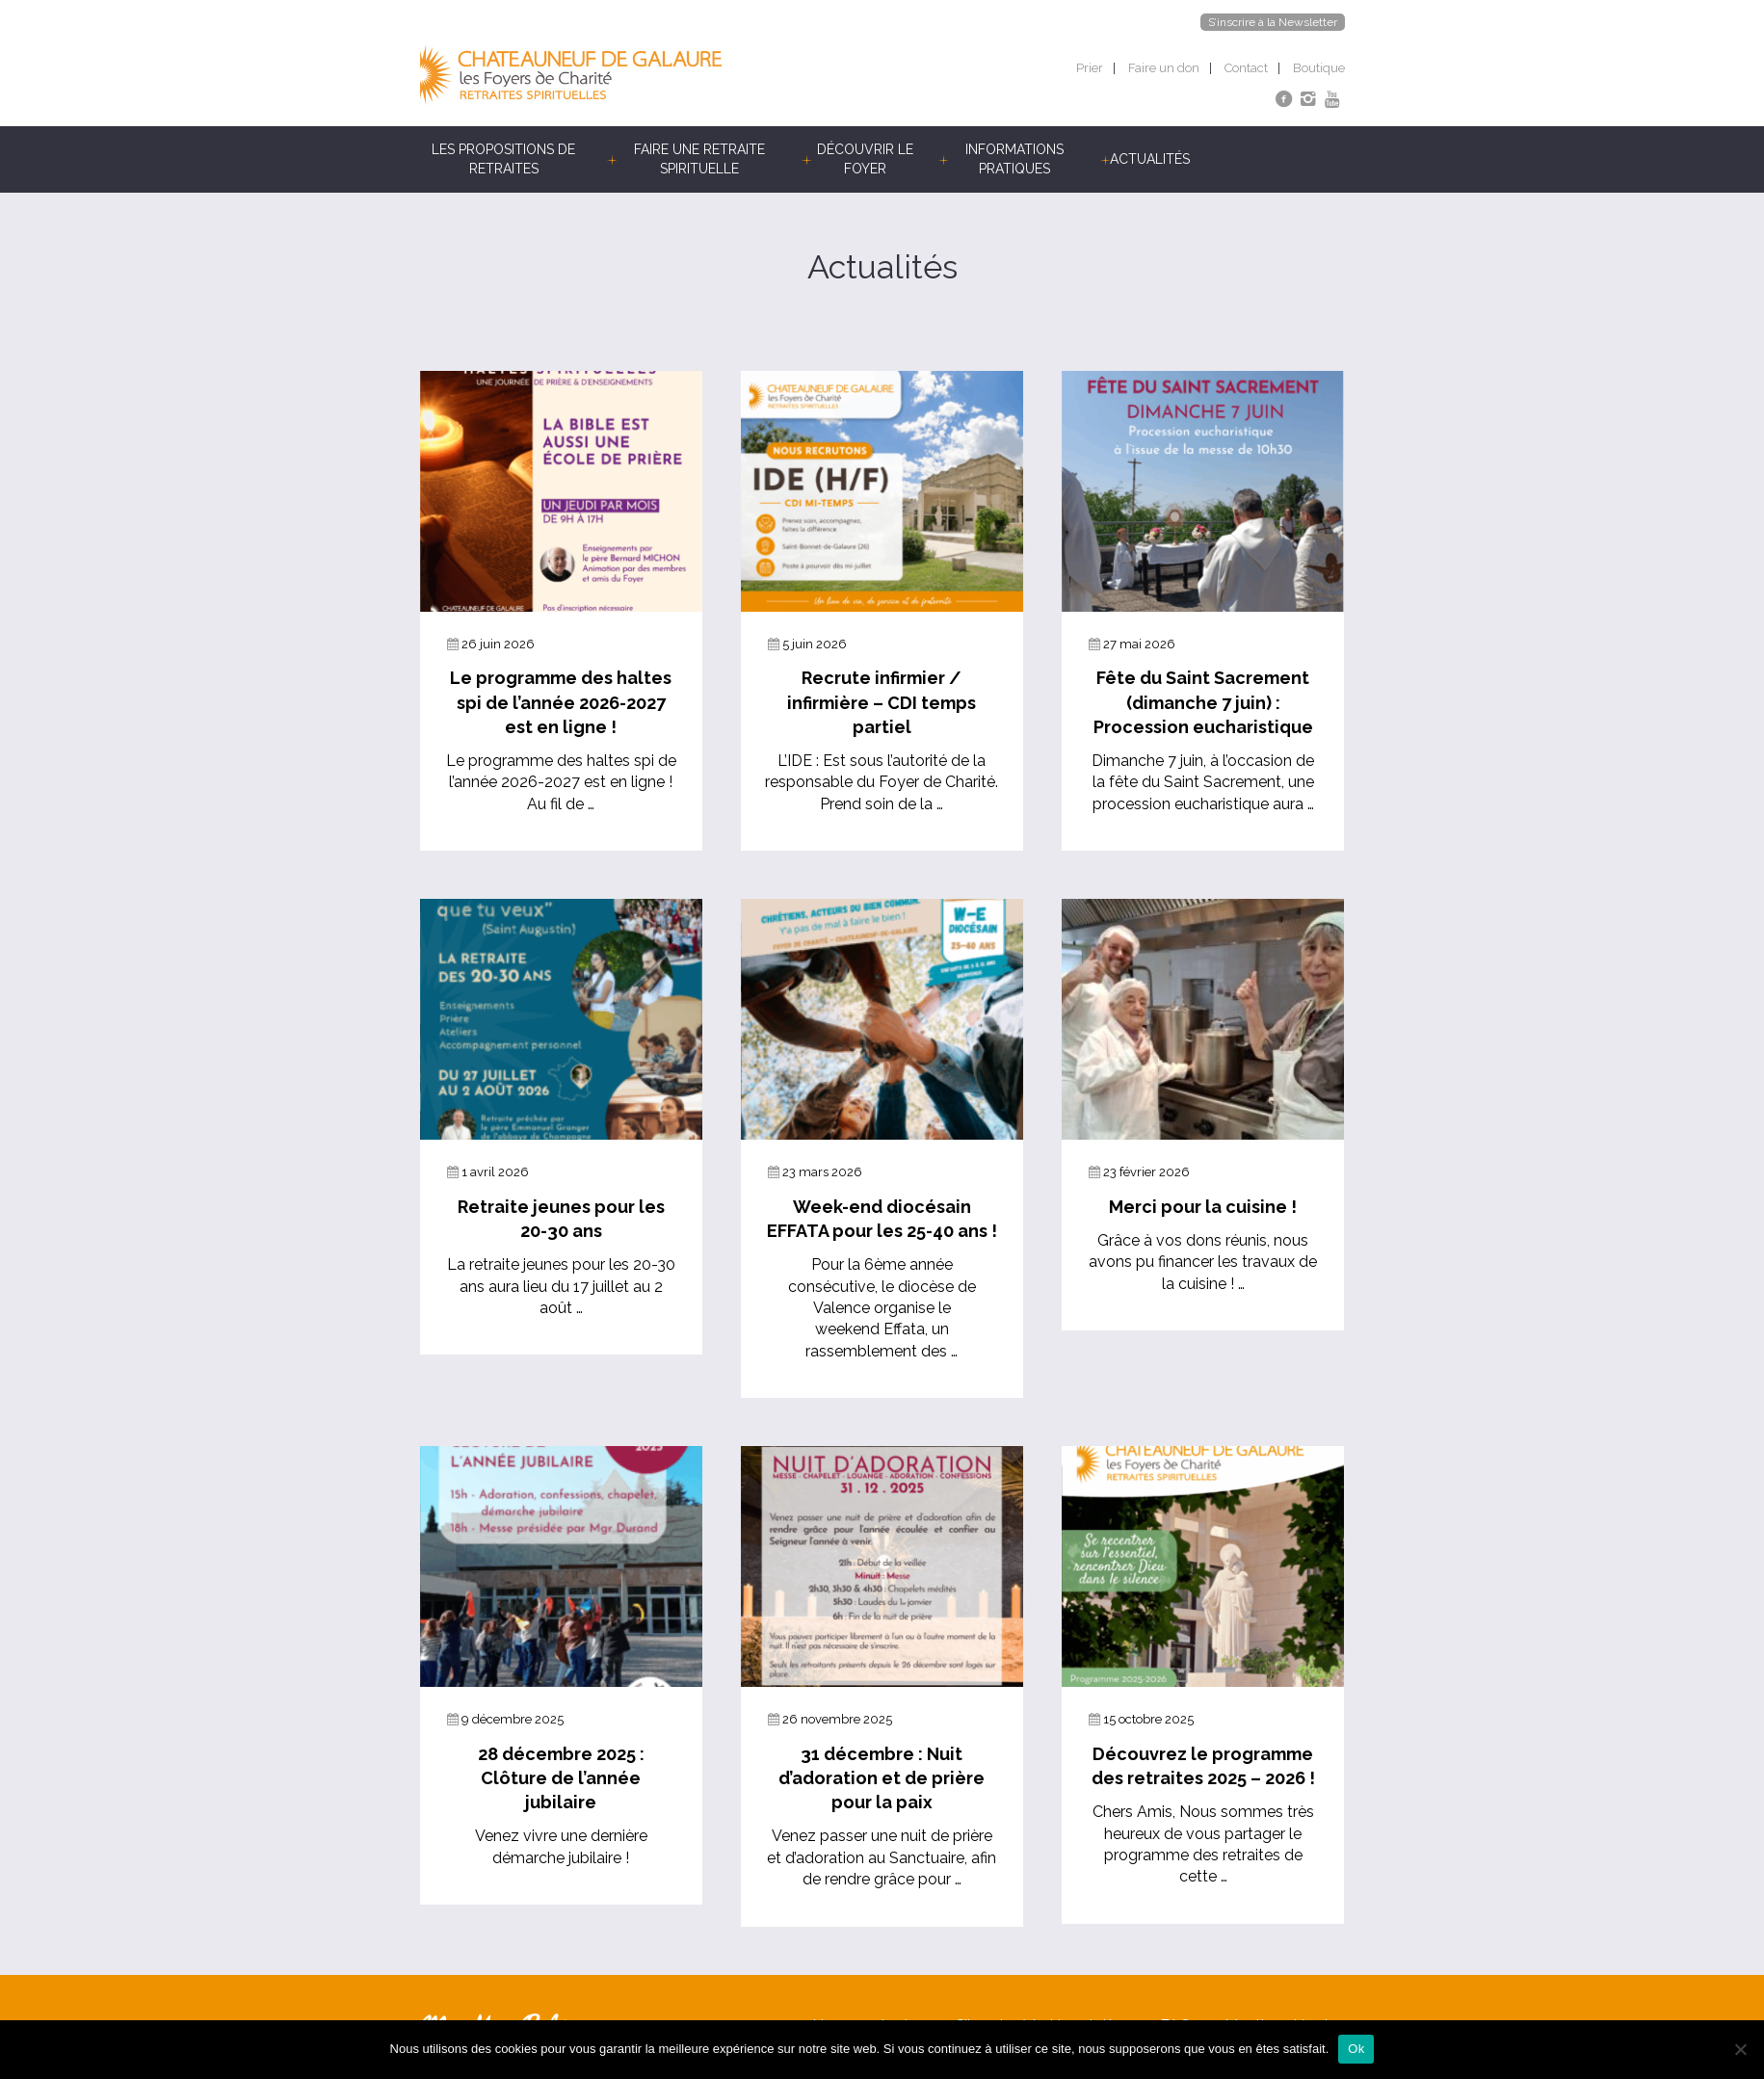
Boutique (1319, 68)
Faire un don (1163, 68)
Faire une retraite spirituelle (699, 159)
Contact (1246, 68)
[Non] (1740, 2049)
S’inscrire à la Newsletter (1272, 22)
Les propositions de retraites (503, 159)
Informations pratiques (1014, 159)
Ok (1356, 2048)
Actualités (1150, 159)
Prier (1089, 68)
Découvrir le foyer (865, 159)
